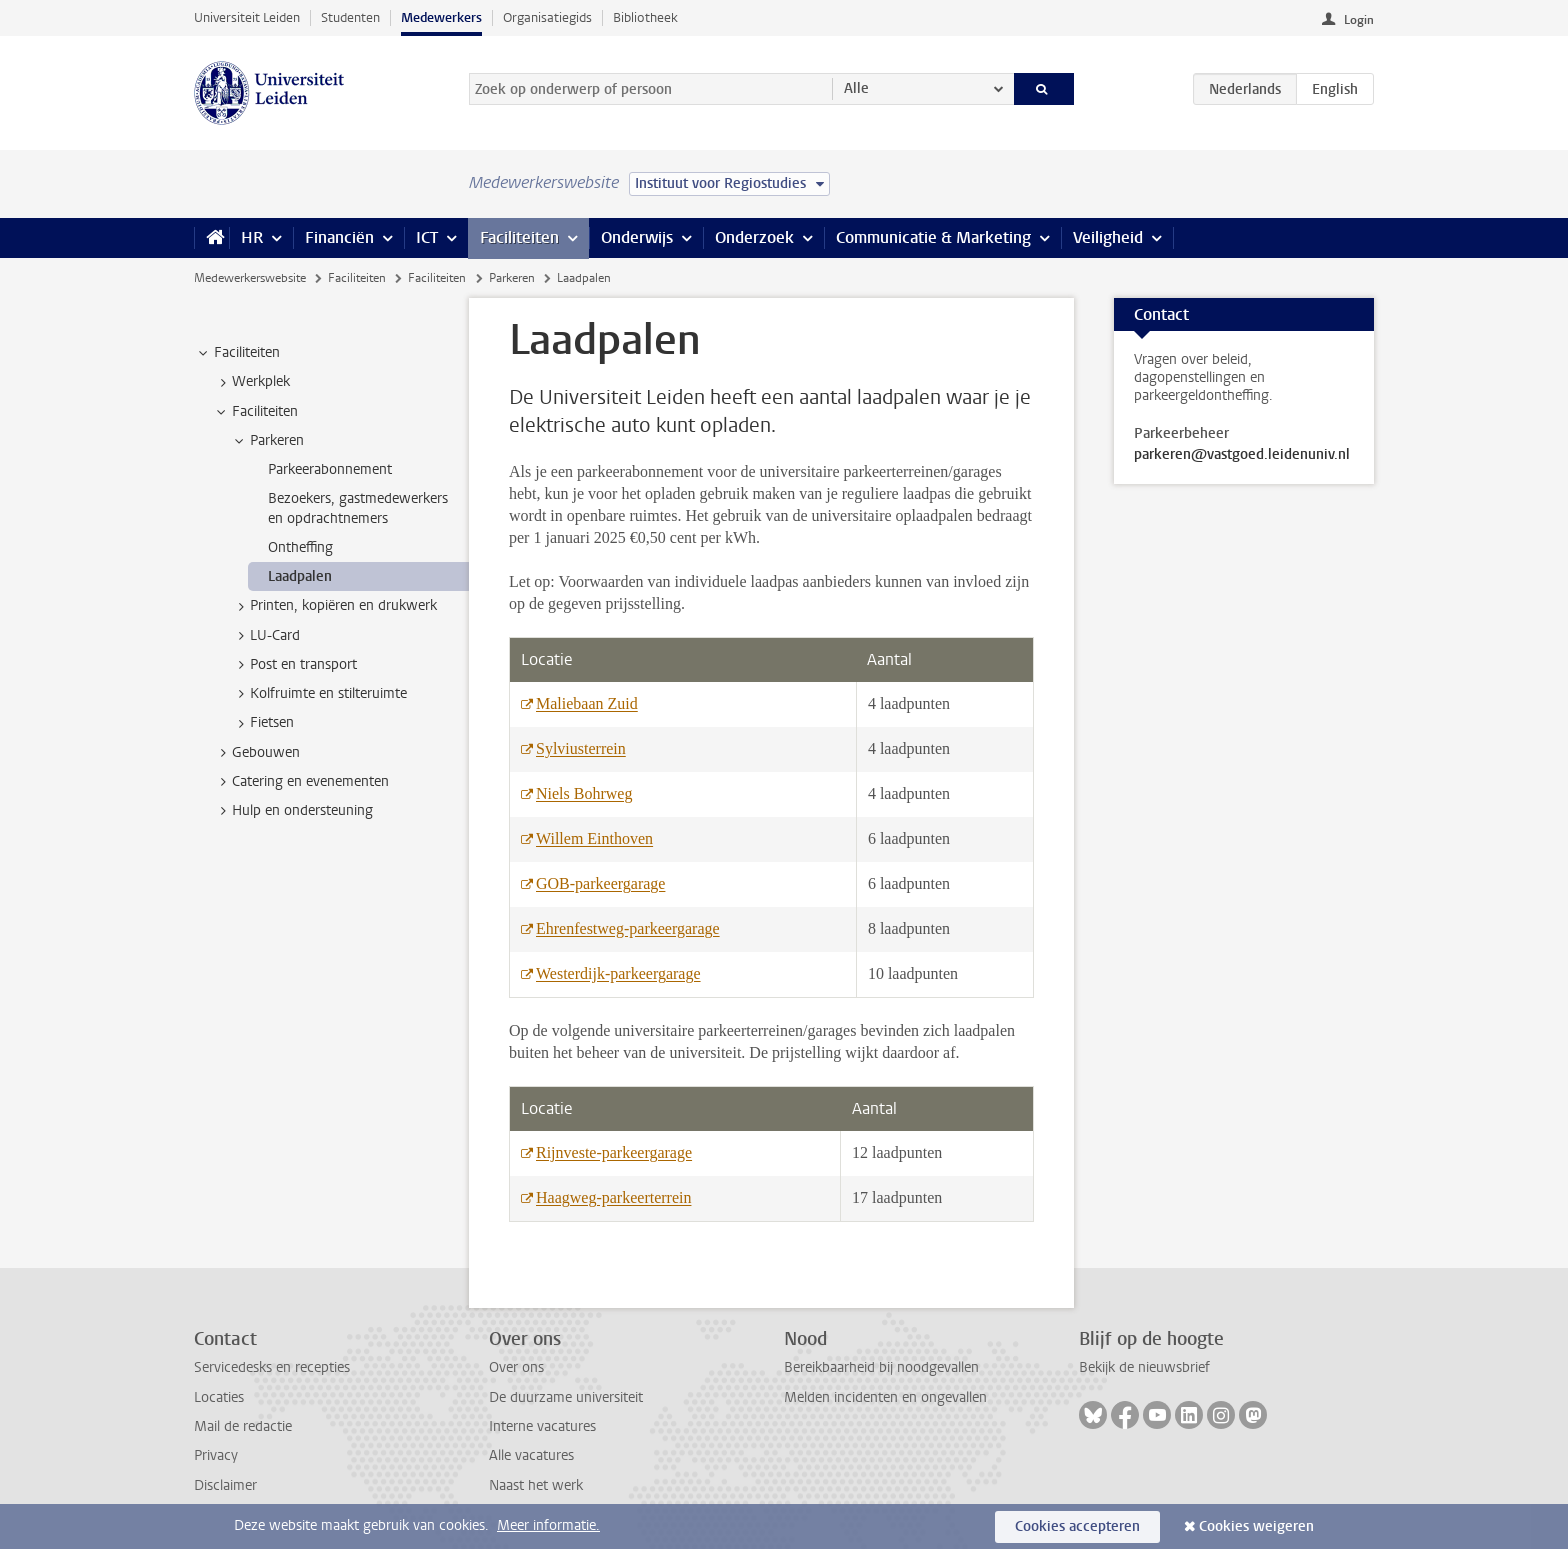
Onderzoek (754, 237)
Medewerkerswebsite (250, 278)
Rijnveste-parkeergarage (614, 1152)
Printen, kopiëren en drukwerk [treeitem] (334, 606)
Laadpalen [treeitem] (300, 576)
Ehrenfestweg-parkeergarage (628, 928)
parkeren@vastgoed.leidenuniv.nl (1242, 455)
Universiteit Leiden (247, 17)
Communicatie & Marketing (933, 237)
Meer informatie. (548, 1525)
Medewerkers (441, 17)
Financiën (339, 237)
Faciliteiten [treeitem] (237, 353)
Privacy (216, 1455)
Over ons (516, 1367)
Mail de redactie (243, 1426)
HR (252, 237)
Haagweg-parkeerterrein (613, 1197)
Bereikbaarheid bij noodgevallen (881, 1367)
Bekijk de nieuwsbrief (1144, 1367)
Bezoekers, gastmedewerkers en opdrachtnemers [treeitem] (358, 508)
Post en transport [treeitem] (294, 665)
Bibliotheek (645, 17)
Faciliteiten (519, 237)
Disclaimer (225, 1485)
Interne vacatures (542, 1426)
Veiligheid (1108, 237)
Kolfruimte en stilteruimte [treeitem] (319, 694)
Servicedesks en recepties (272, 1367)
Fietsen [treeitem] (262, 723)
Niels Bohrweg (584, 793)
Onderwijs (637, 237)
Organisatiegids (547, 17)
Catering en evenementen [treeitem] (301, 782)
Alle (856, 88)
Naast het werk (536, 1485)
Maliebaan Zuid (587, 703)
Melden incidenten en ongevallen (885, 1397)
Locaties (219, 1397)
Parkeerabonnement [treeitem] (330, 469)
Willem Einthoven (594, 838)
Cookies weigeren (1256, 1526)
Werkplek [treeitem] (251, 382)
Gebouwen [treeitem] (256, 753)
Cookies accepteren (1077, 1526)
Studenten (350, 17)
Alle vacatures (531, 1455)
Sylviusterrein (581, 748)
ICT (427, 237)
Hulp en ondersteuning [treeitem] (293, 811)
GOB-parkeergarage (600, 883)
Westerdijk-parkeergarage (618, 973)
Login (1359, 20)
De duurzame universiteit (566, 1397)
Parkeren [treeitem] (267, 441)
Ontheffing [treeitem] (300, 547)
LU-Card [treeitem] (265, 636)
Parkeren (512, 278)
